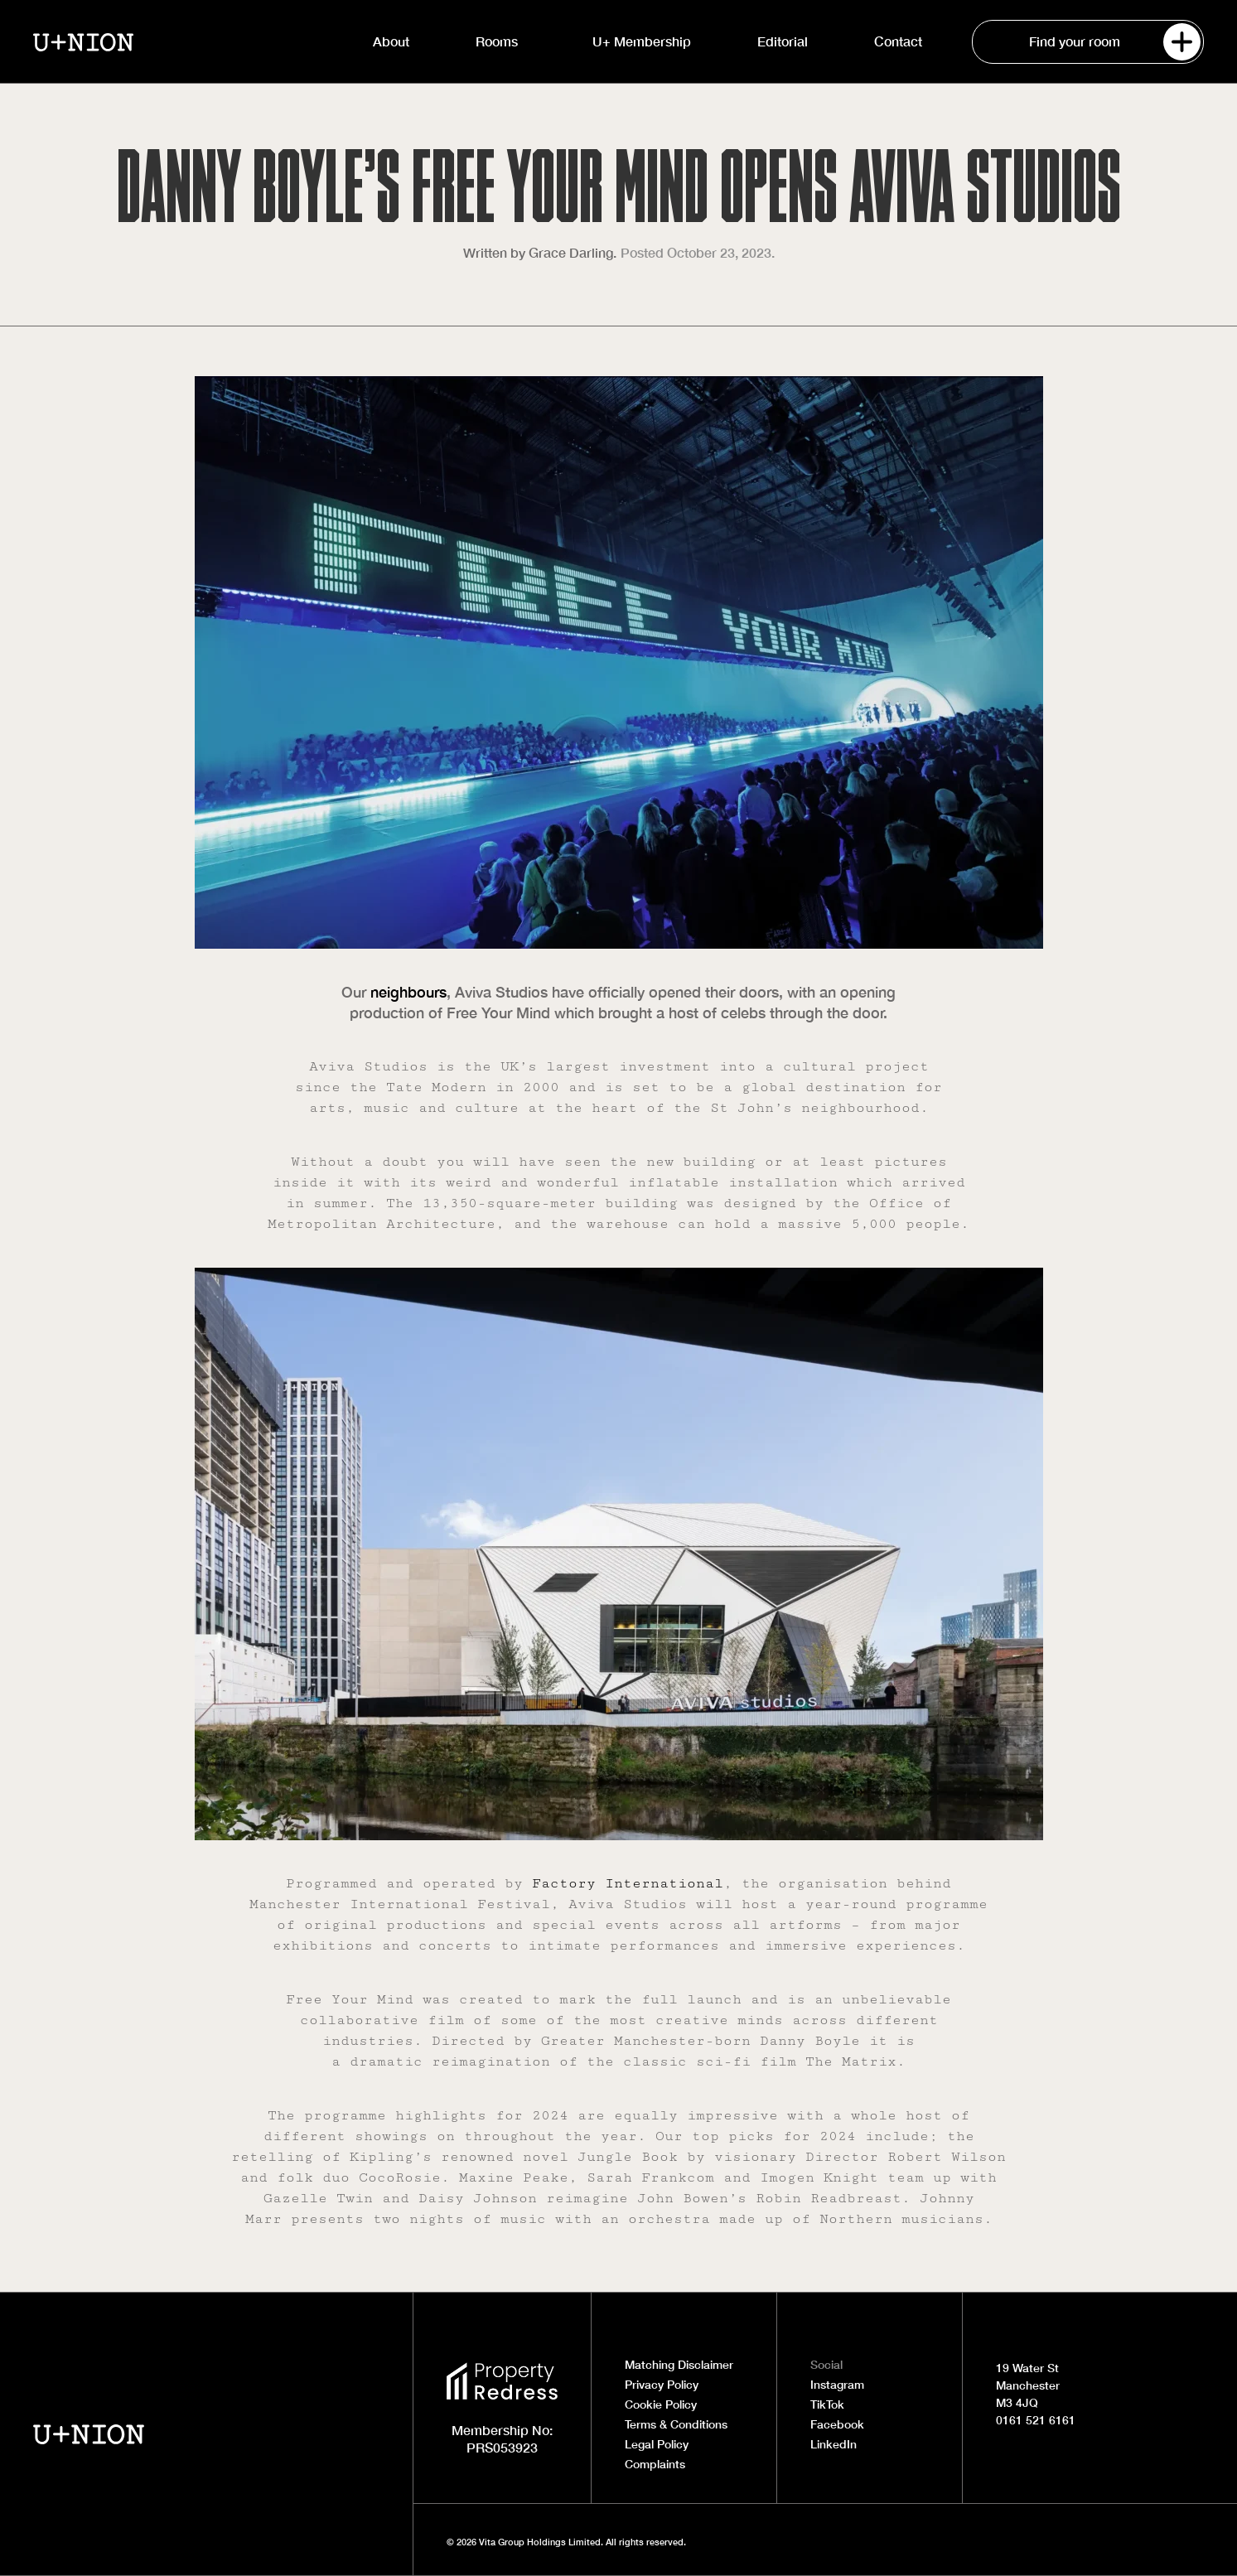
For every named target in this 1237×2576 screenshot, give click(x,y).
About (391, 41)
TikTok (827, 2404)
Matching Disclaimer (679, 2365)
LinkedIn (833, 2444)
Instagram (837, 2384)
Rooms (501, 41)
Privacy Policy (661, 2384)
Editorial (782, 41)
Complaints (655, 2464)
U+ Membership (641, 41)
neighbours (408, 992)
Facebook (837, 2424)
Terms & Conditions (676, 2424)
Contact (898, 41)
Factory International (627, 1883)
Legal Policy (657, 2444)
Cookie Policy (661, 2404)
